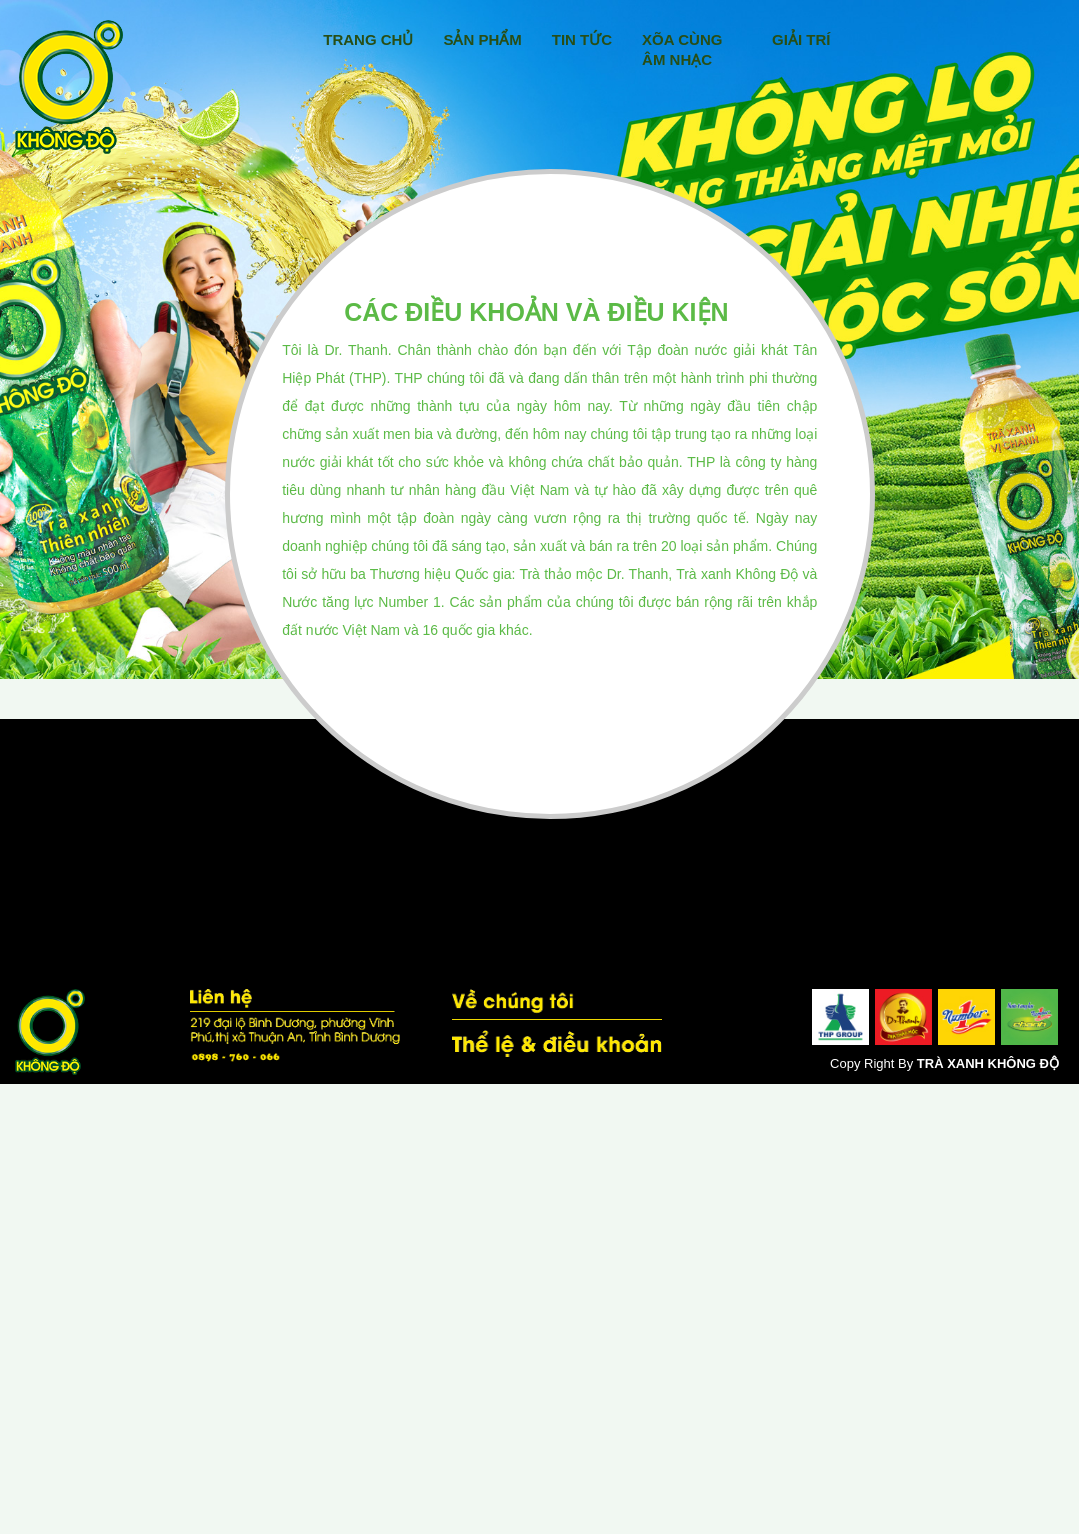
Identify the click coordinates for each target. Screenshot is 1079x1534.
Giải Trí (801, 39)
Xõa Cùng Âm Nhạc (682, 49)
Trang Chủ (368, 39)
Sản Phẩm (482, 39)
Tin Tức (582, 39)
